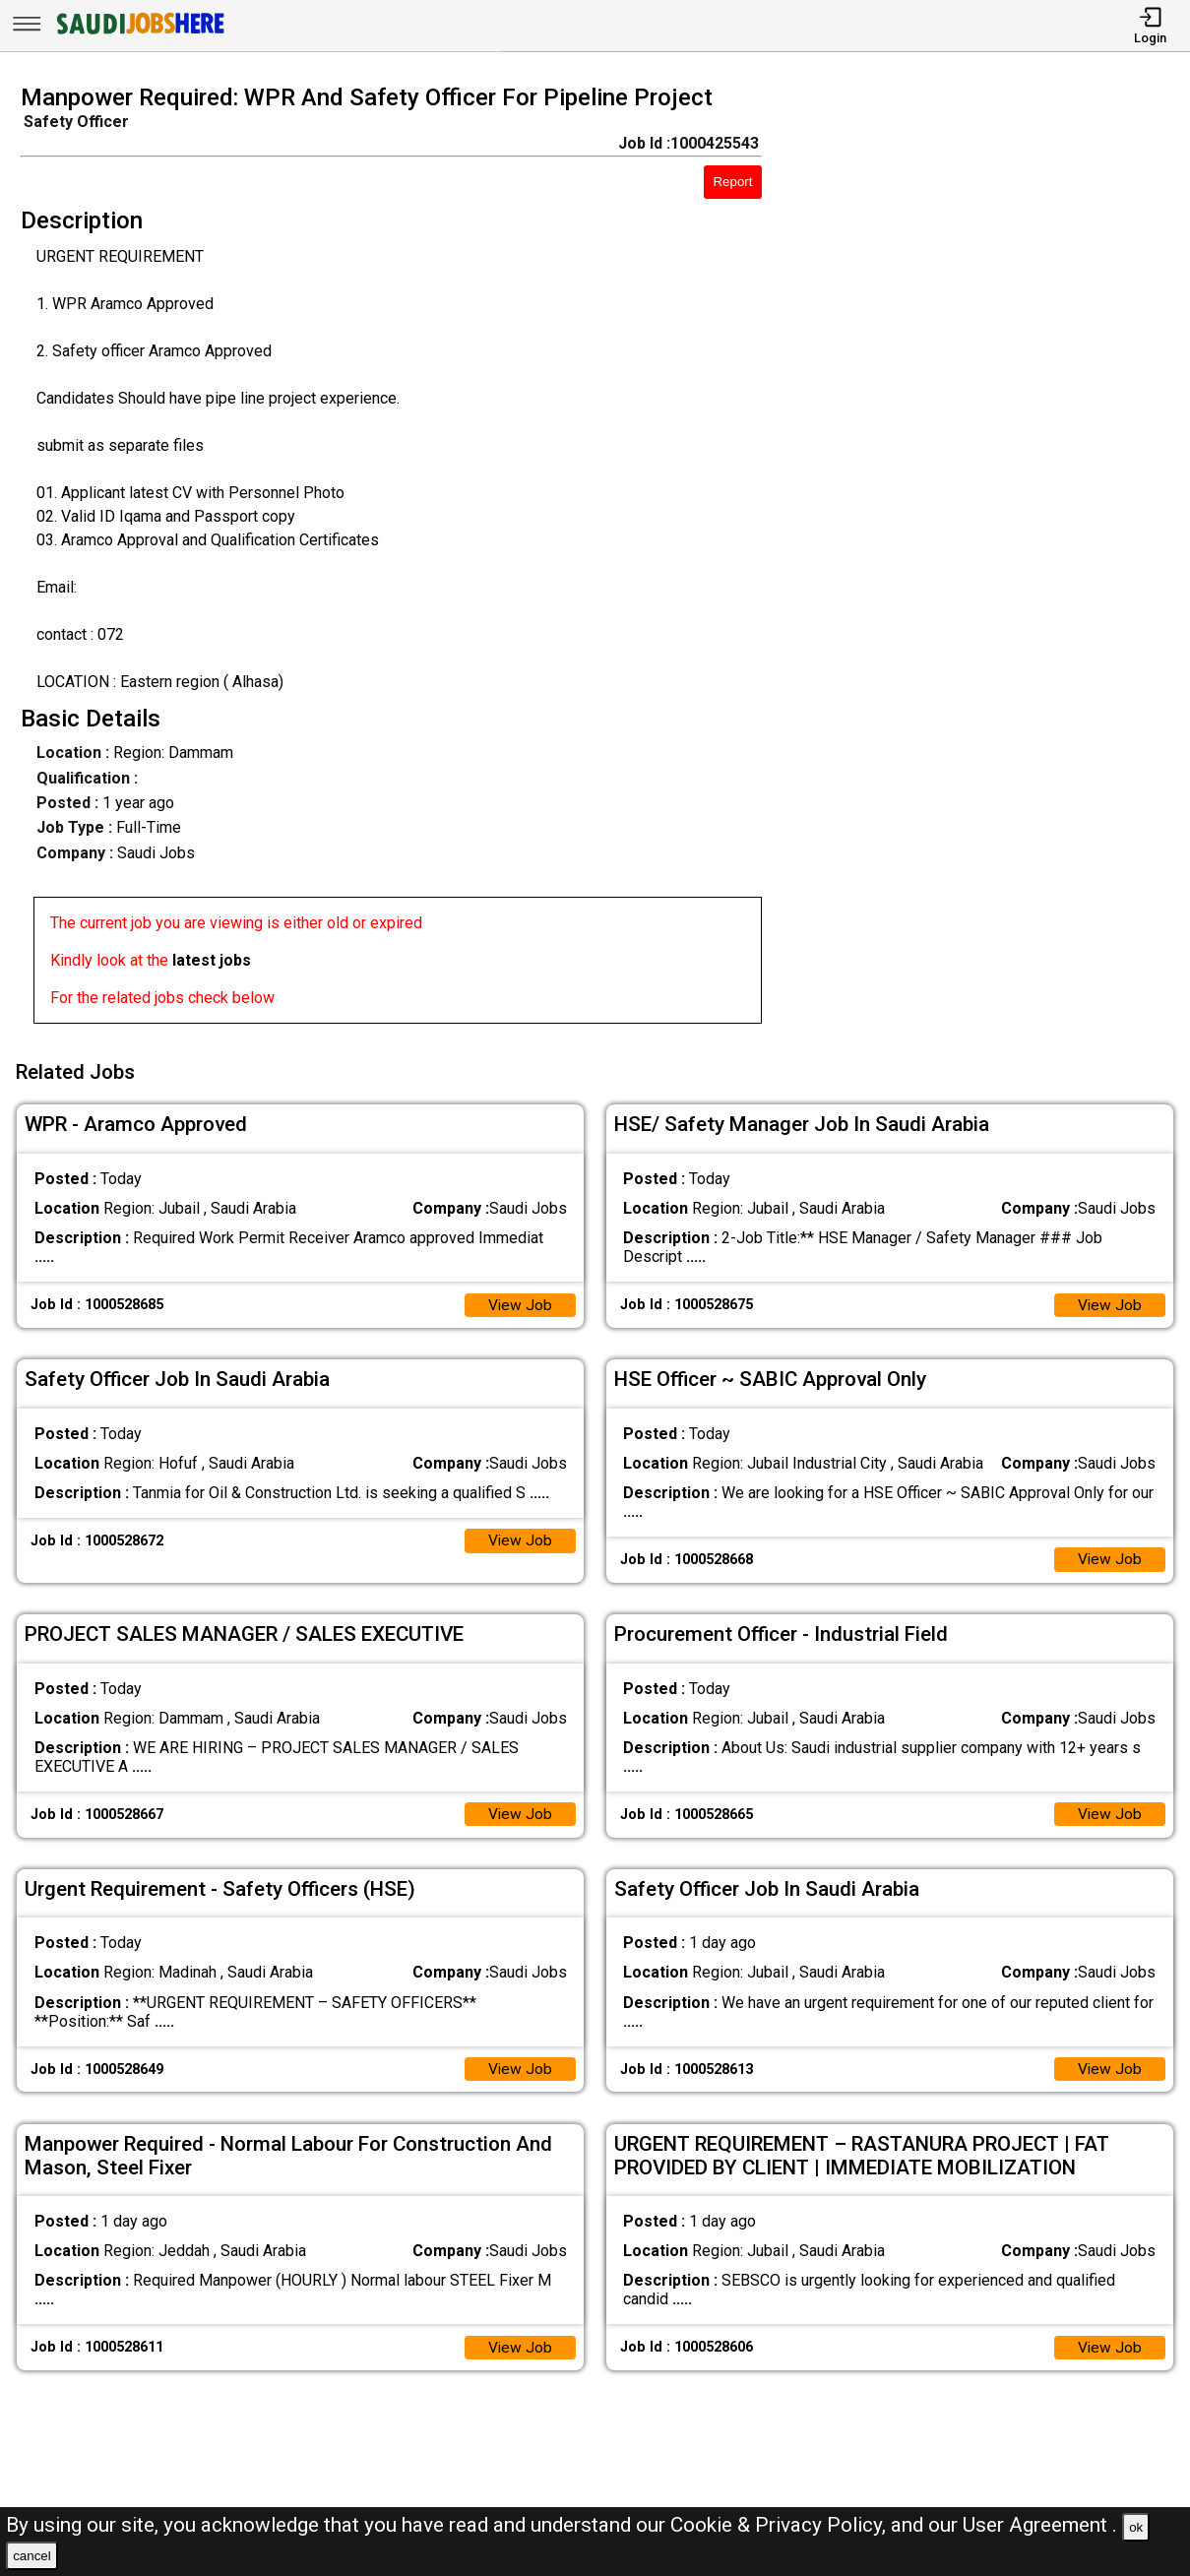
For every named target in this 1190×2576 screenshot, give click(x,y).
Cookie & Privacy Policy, (780, 2525)
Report (732, 181)
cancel (32, 2555)
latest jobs (211, 960)
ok (1136, 2527)
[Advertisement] (991, 560)
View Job (519, 1300)
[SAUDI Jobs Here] (138, 34)
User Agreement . (1040, 2525)
